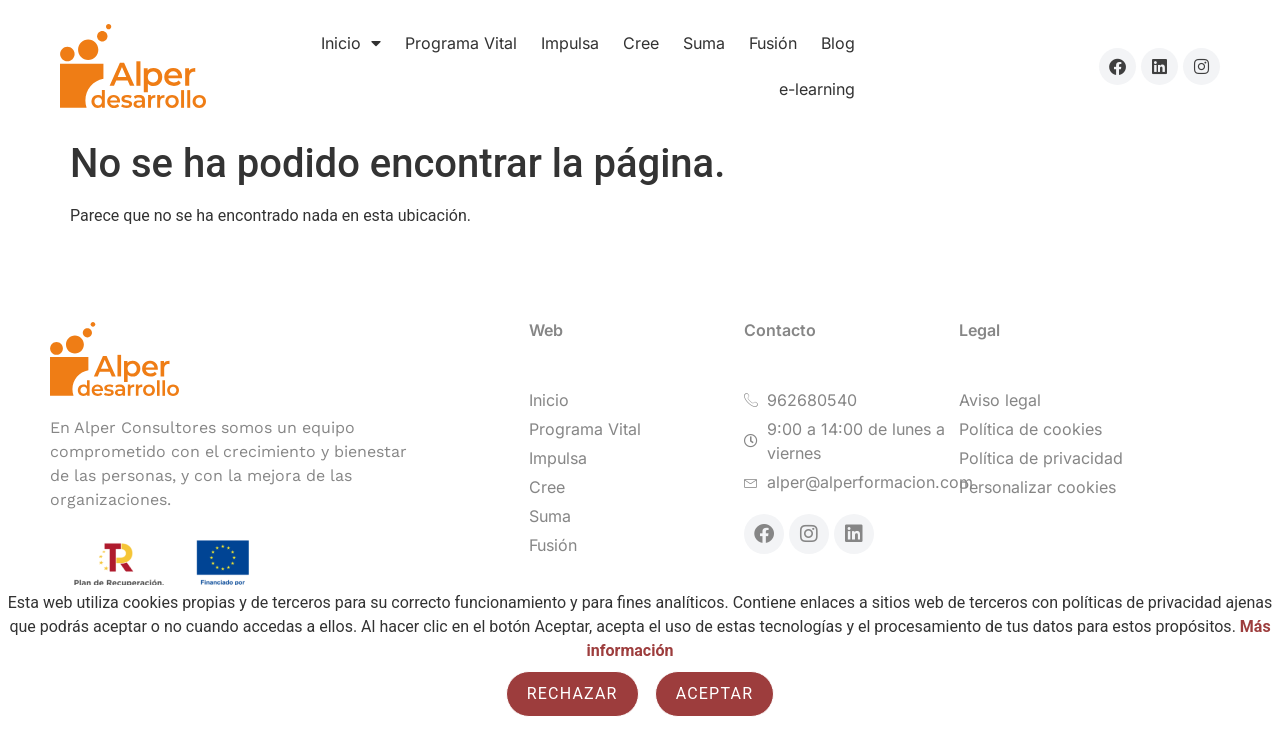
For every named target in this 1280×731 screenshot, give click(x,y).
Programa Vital (461, 43)
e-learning (817, 89)
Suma (704, 43)
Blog (838, 43)
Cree (641, 43)
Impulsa (570, 43)
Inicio (351, 43)
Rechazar (572, 693)
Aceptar (715, 693)
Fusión (773, 43)
